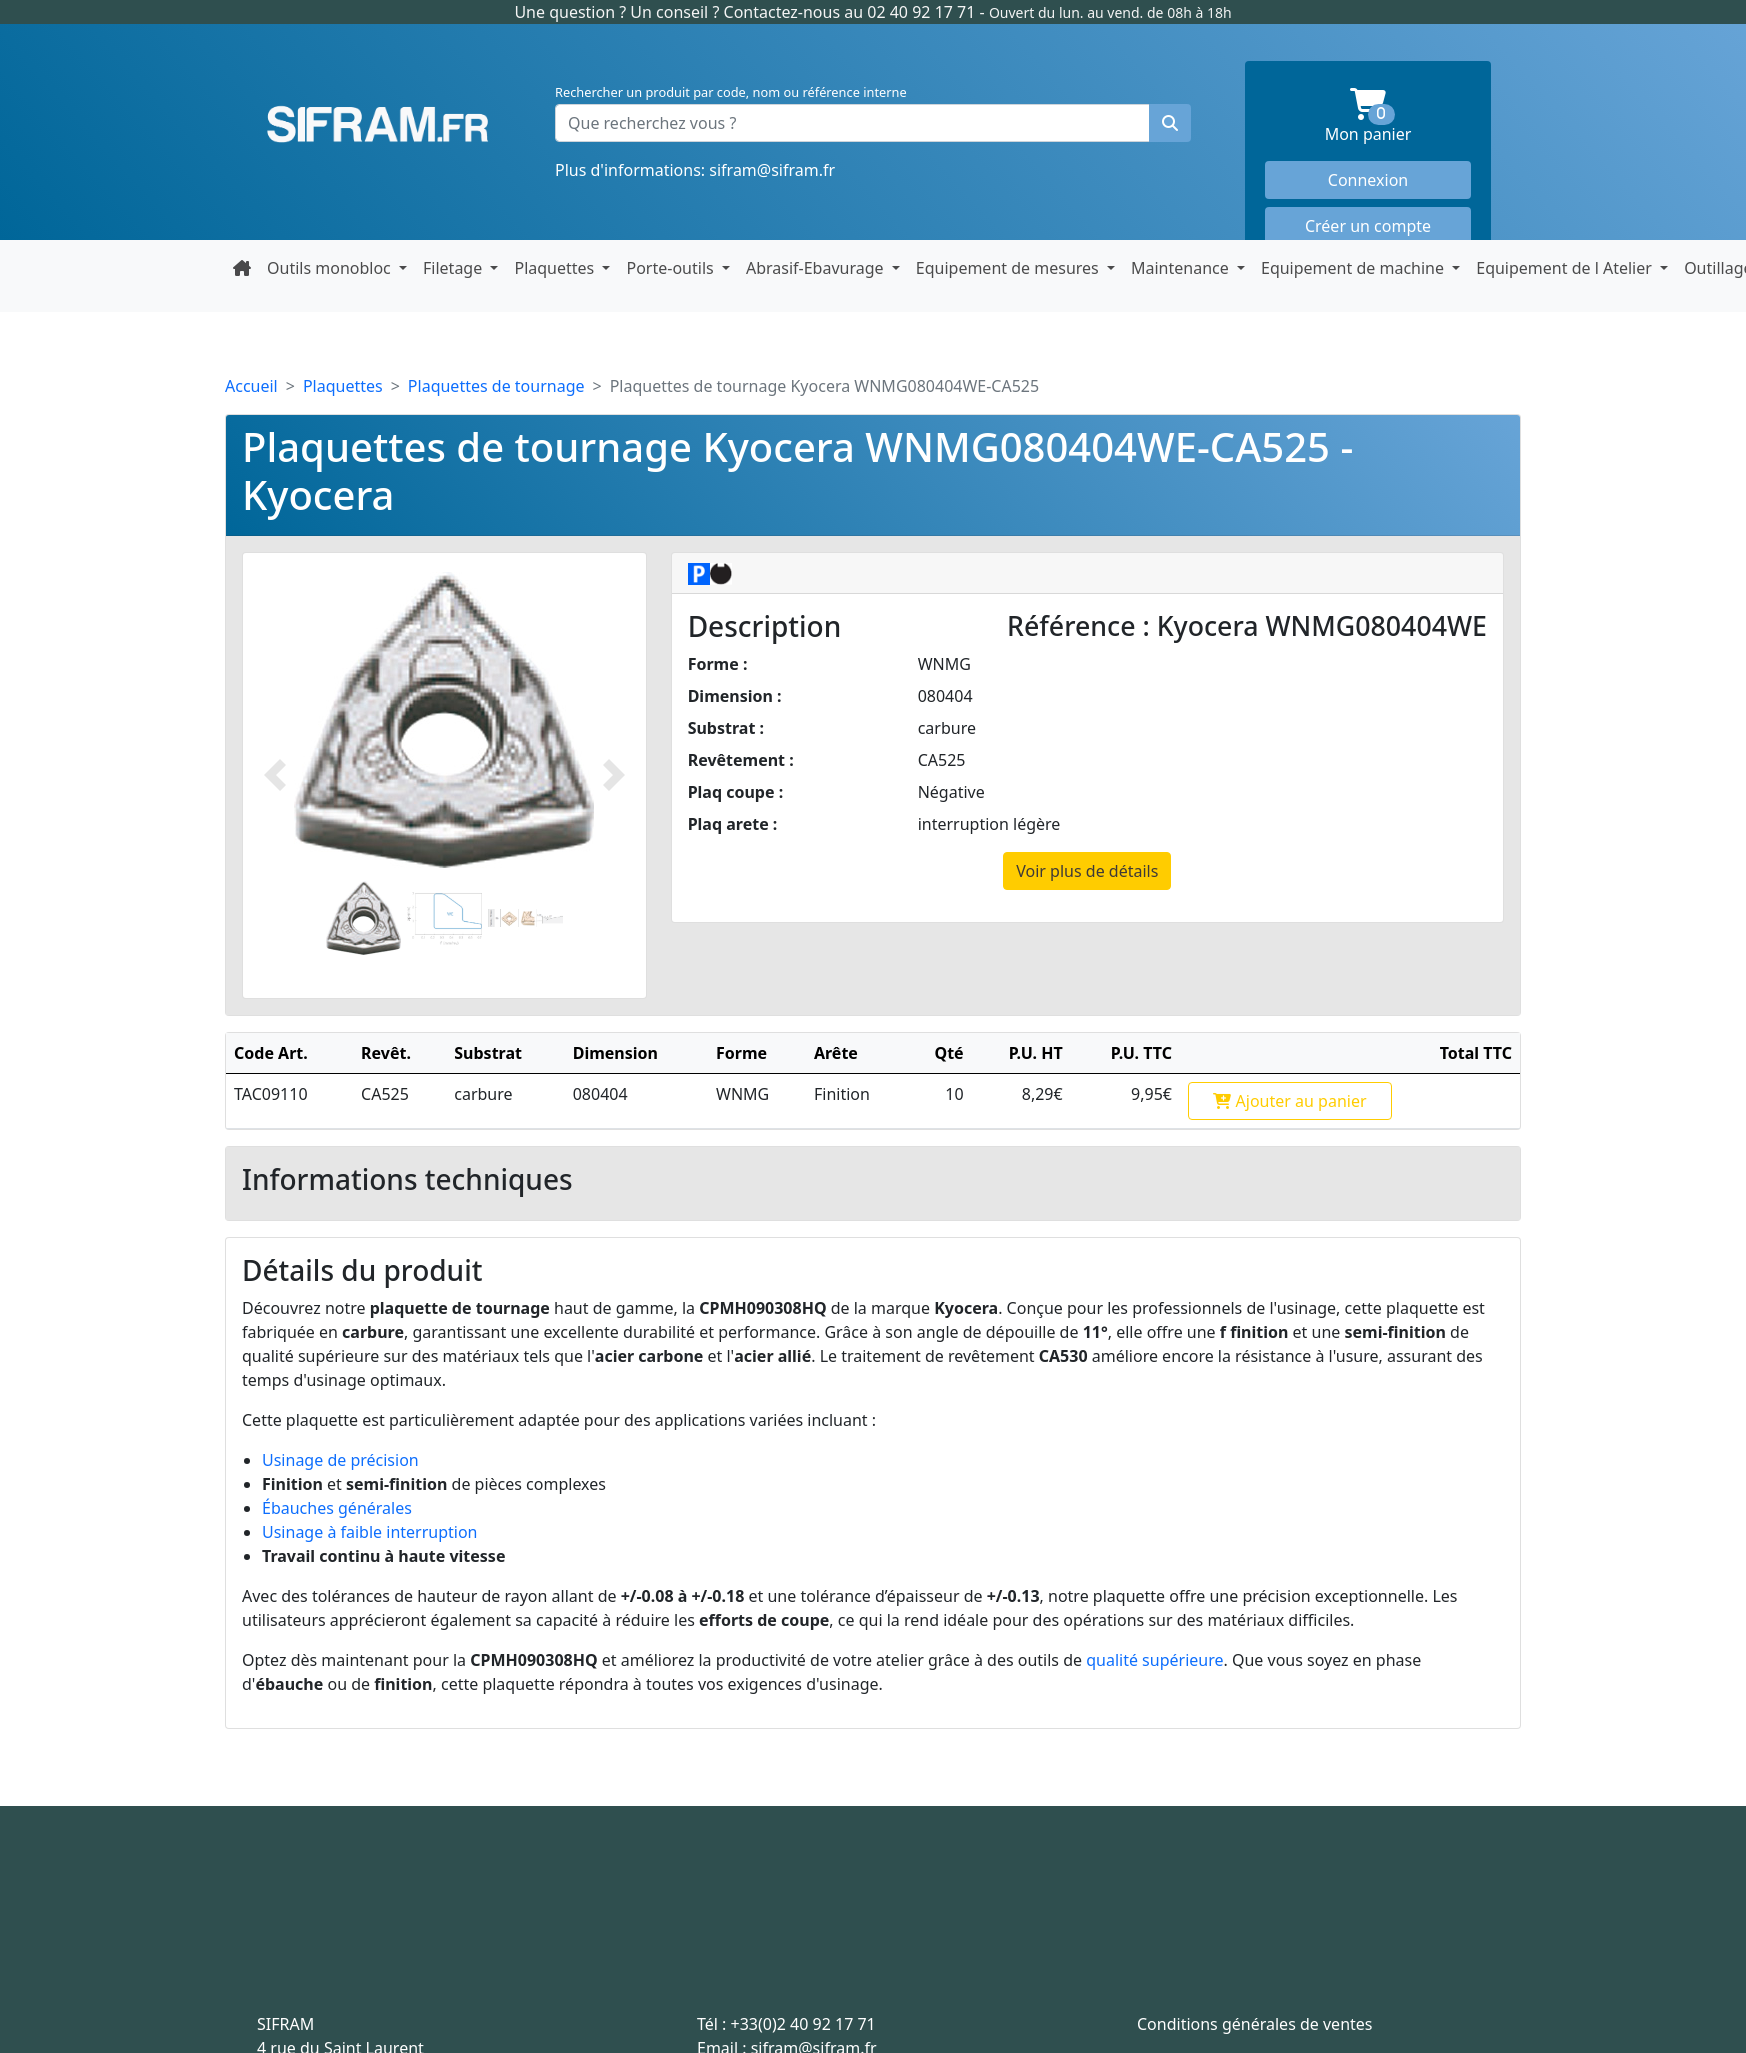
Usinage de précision (340, 1460)
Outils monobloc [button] (331, 268)
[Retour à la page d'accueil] (242, 268)
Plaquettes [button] (556, 268)
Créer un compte (1368, 226)
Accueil (251, 386)
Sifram (378, 125)
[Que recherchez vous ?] (852, 123)
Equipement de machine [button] (1354, 268)
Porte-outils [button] (671, 268)
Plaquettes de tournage (496, 386)
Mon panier (1398, 116)
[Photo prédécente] (275, 775)
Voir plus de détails (1087, 871)
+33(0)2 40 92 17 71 (803, 2024)
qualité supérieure (1154, 1660)
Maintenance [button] (1182, 268)
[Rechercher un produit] (1170, 123)
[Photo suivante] (614, 775)
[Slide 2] (444, 918)
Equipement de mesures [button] (1009, 268)
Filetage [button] (454, 268)
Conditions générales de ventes (1255, 2024)
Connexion (1368, 180)
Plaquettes (343, 386)
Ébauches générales (337, 1508)
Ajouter (1289, 1101)
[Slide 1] (363, 918)
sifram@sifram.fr (772, 170)
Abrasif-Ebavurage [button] (817, 268)
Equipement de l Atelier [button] (1566, 268)
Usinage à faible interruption (370, 1532)
